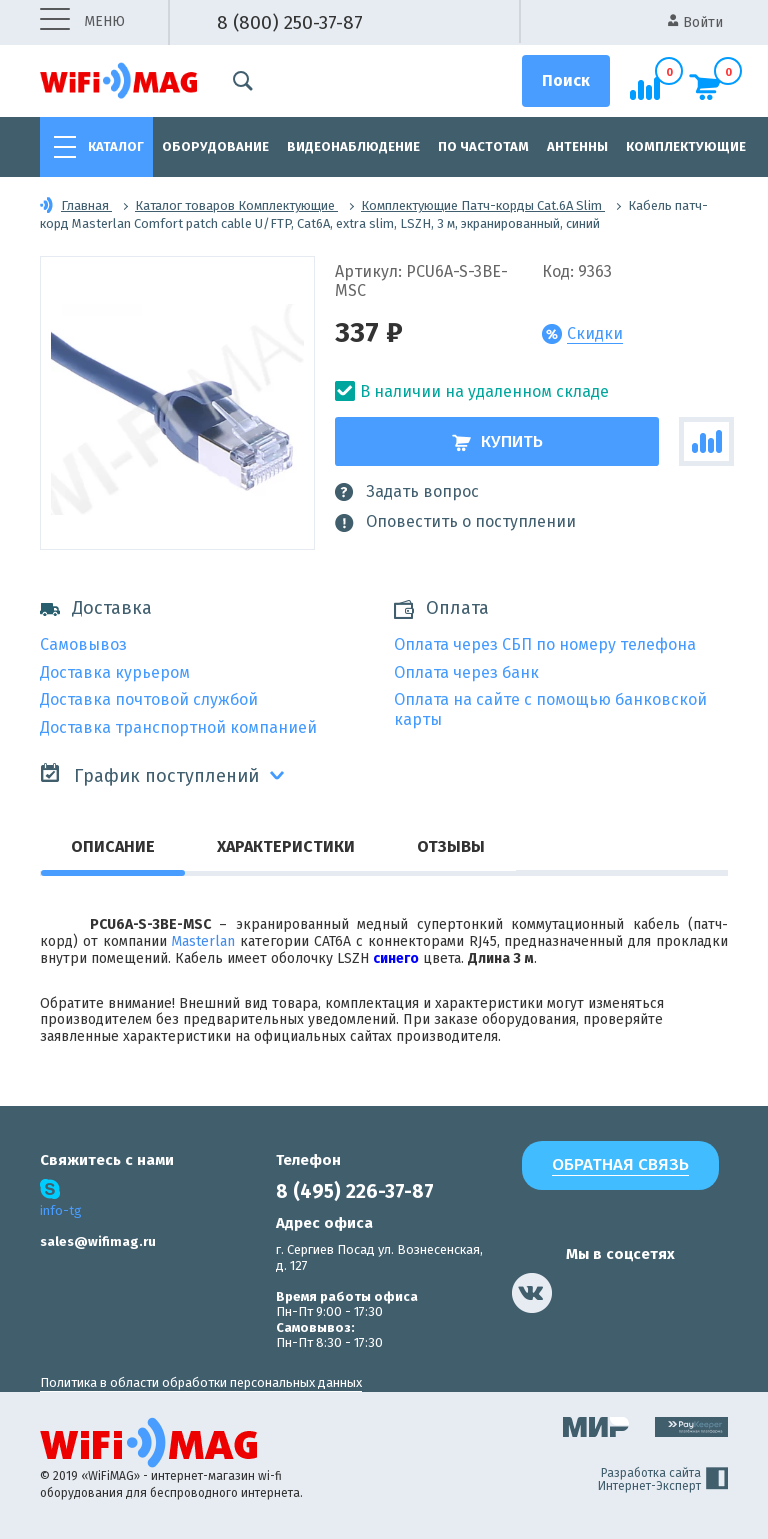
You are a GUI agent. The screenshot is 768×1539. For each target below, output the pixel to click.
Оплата (457, 608)
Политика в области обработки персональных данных (201, 1382)
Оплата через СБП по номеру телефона (545, 644)
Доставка (96, 608)
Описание (113, 846)
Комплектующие (686, 146)
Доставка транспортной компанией (178, 727)
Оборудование (215, 146)
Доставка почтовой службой (149, 699)
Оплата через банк (466, 672)
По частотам (483, 146)
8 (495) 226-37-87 (355, 1191)
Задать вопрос (407, 492)
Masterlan (203, 941)
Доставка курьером (115, 672)
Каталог (116, 146)
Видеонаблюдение (353, 146)
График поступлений (149, 774)
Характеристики (286, 846)
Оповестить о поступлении (455, 522)
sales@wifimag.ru (98, 1241)
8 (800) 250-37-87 (290, 22)
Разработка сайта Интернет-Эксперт (663, 1480)
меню (82, 22)
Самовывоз (83, 644)
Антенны (577, 146)
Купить (497, 441)
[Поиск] (566, 81)
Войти (695, 22)
